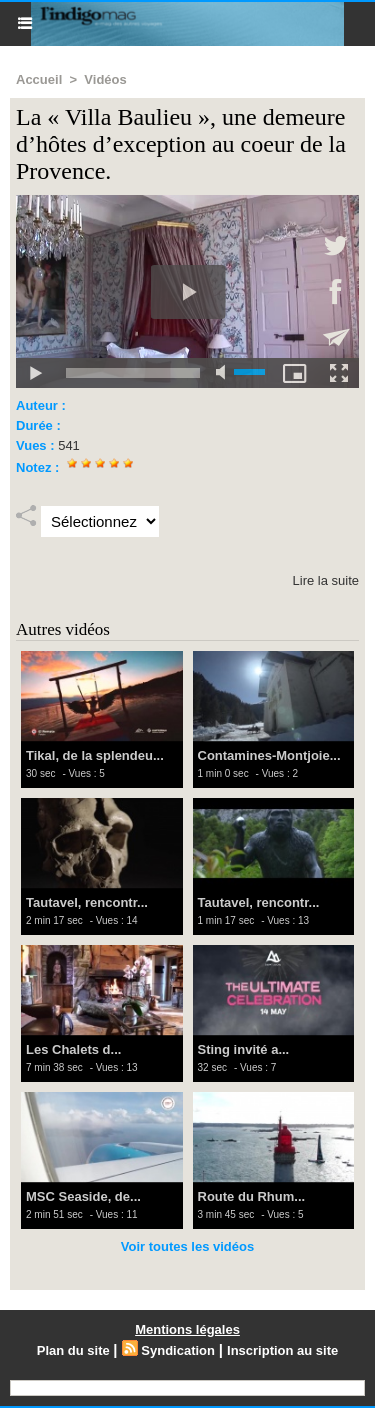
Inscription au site (282, 1350)
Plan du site (73, 1350)
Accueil (39, 79)
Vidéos (105, 79)
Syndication (178, 1350)
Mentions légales (187, 1329)
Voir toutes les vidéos (187, 1246)
